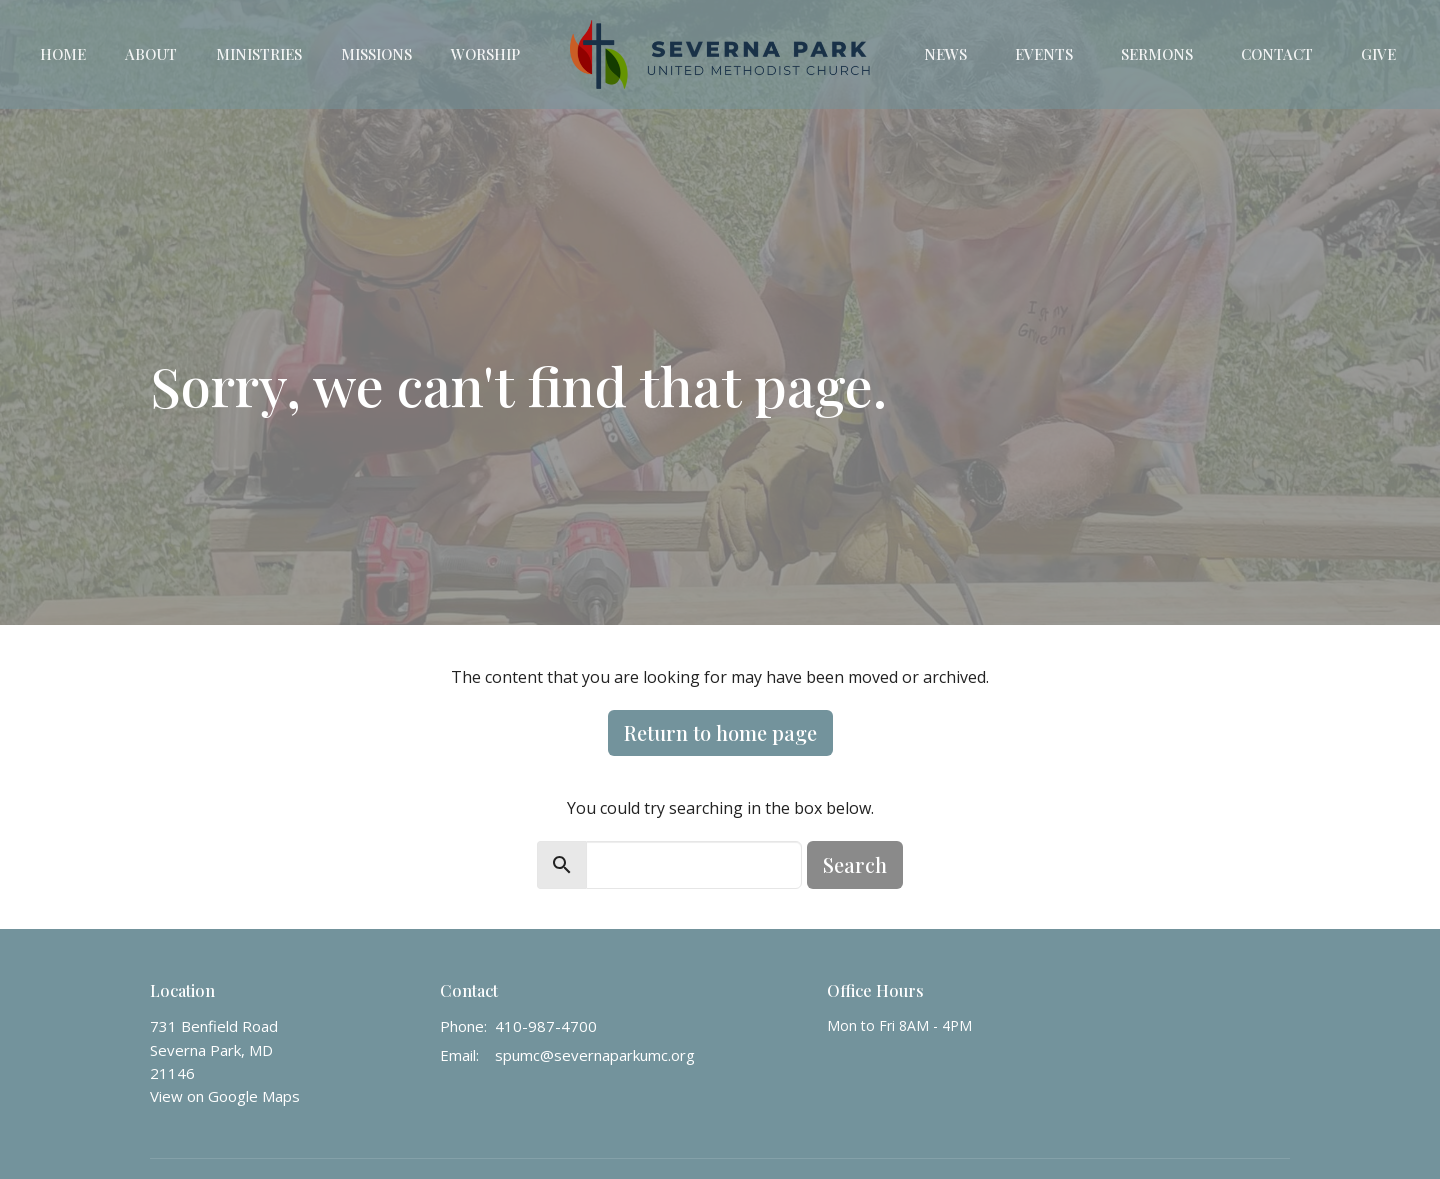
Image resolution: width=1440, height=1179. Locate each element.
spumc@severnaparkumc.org (595, 1055)
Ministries (259, 54)
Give (1378, 54)
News (945, 54)
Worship (485, 54)
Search (855, 864)
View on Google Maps (225, 1096)
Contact (1277, 54)
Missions (376, 54)
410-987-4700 (546, 1026)
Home (63, 54)
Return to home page (720, 732)
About (151, 54)
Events (1044, 54)
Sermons (1157, 54)
